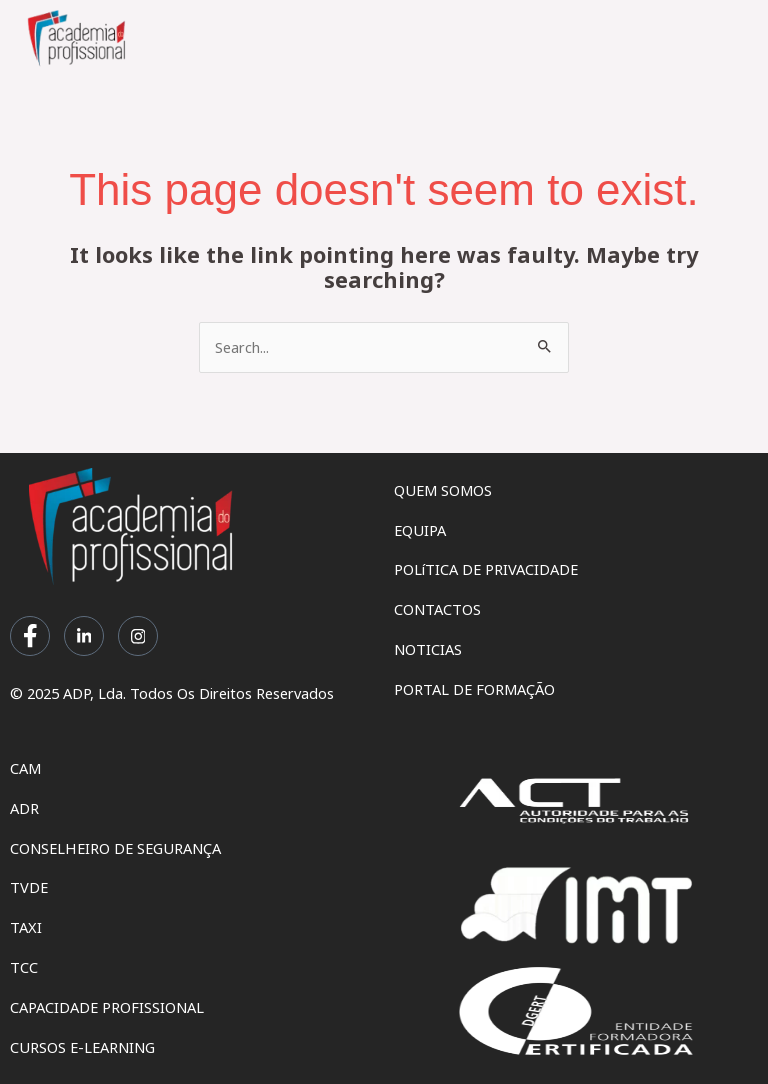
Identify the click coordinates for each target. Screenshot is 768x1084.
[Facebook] (30, 636)
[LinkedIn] (84, 636)
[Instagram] (138, 636)
